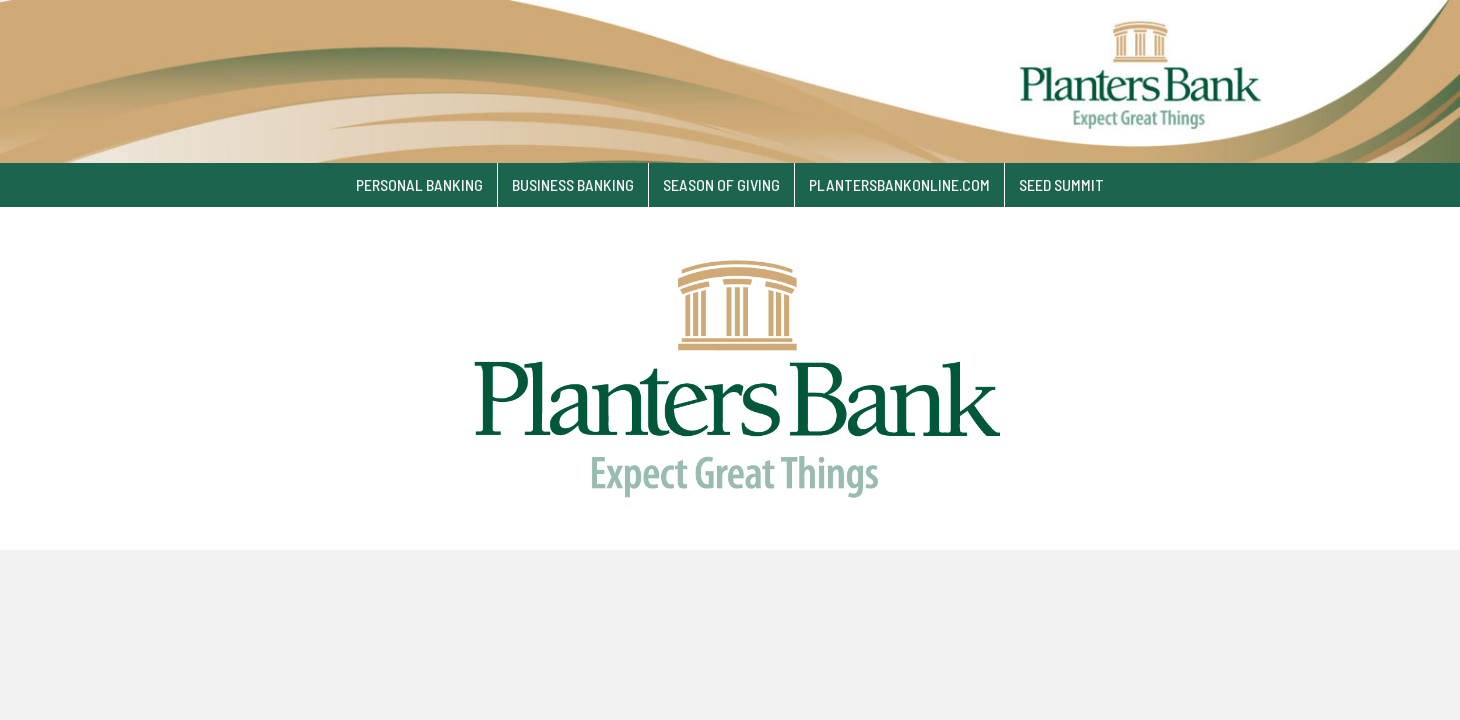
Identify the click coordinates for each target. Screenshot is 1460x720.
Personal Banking (419, 184)
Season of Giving (721, 184)
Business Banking (573, 184)
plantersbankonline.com (899, 184)
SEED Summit (1061, 184)
